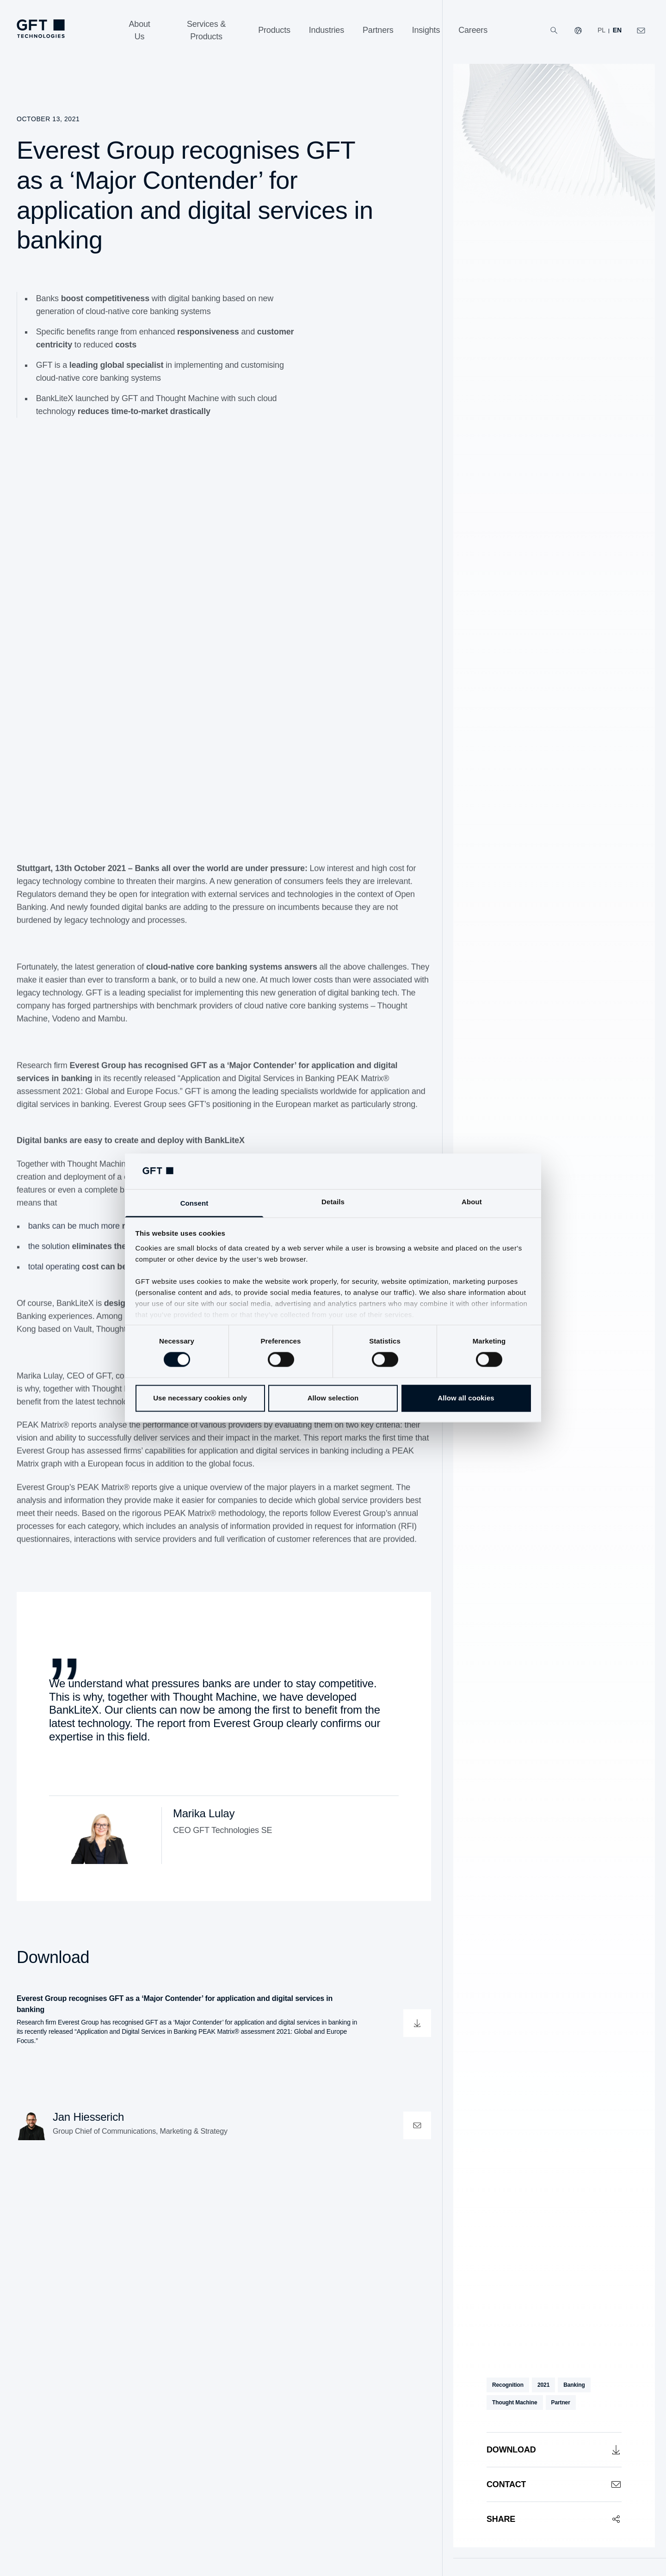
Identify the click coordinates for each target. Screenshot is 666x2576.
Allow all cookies (466, 1398)
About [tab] (472, 1202)
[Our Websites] (578, 30)
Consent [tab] (194, 1203)
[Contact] (554, 2484)
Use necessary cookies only (200, 1398)
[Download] (554, 2449)
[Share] (554, 2519)
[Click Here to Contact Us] (641, 30)
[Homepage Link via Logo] (40, 29)
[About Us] (139, 30)
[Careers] (473, 30)
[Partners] (378, 30)
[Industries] (326, 30)
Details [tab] (333, 1202)
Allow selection (333, 1398)
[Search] (554, 30)
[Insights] (426, 30)
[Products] (274, 30)
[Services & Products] (206, 30)
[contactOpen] (417, 2125)
